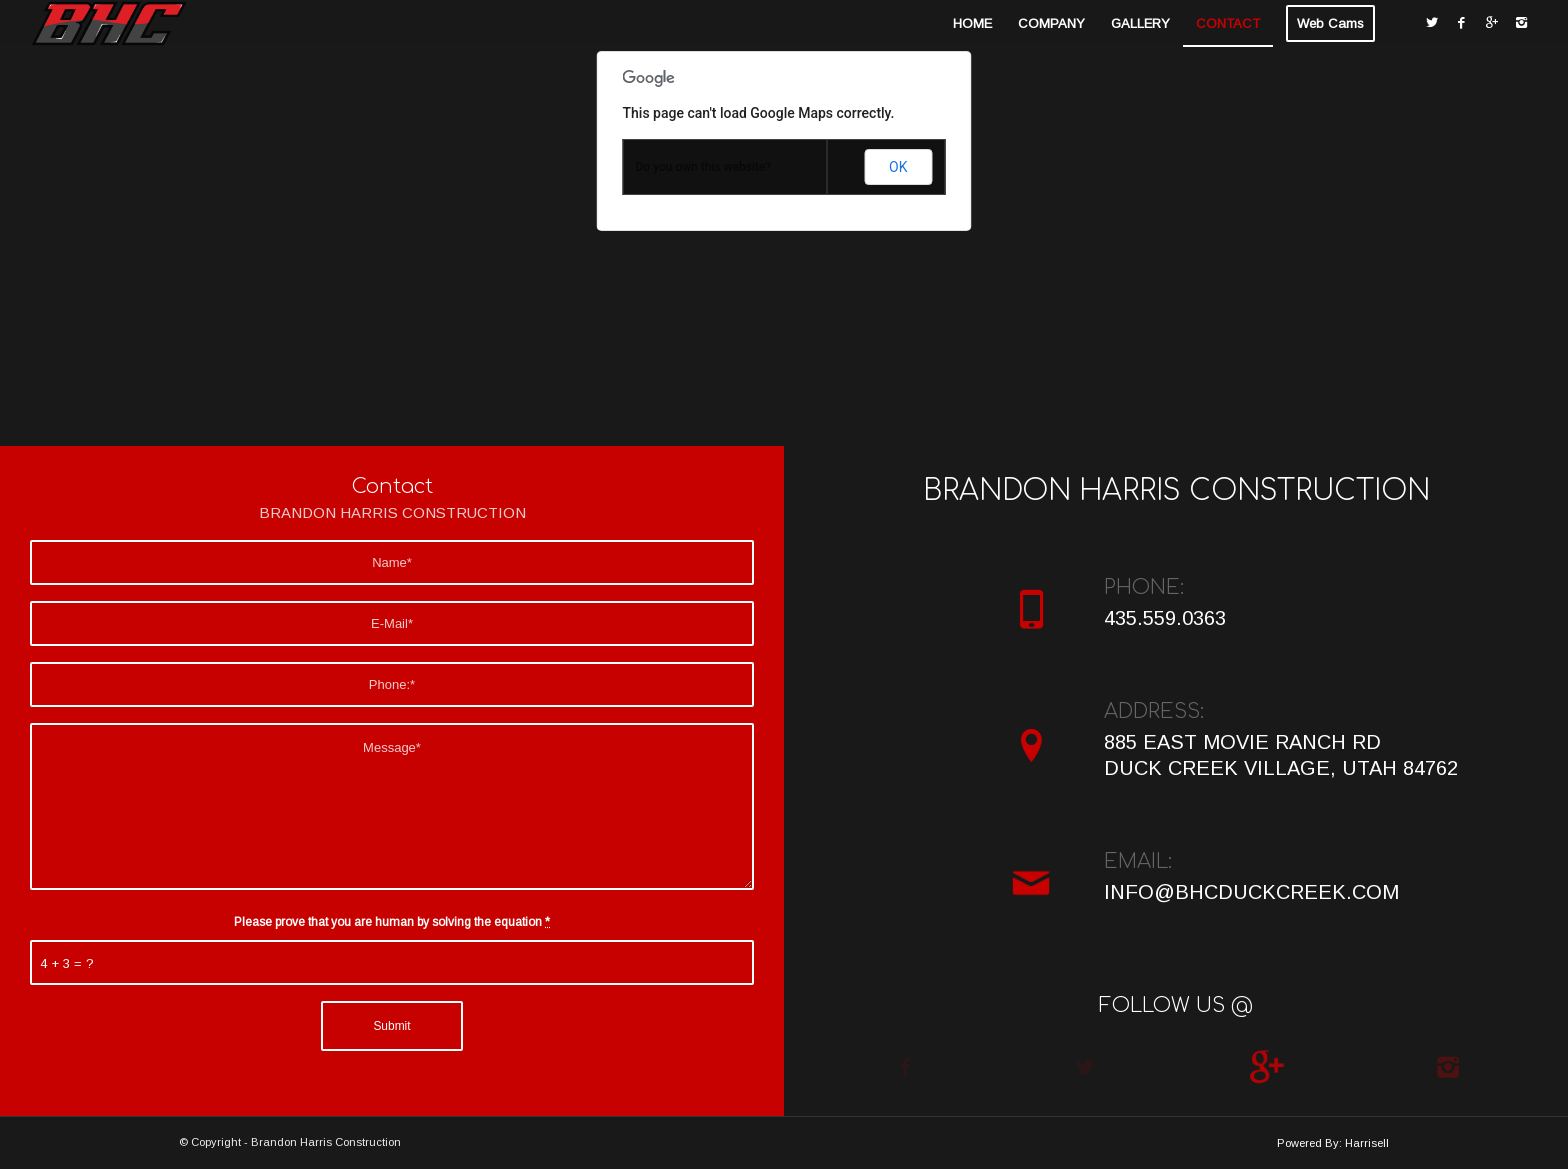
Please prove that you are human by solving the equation (392, 922)
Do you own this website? (704, 167)
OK (898, 167)
